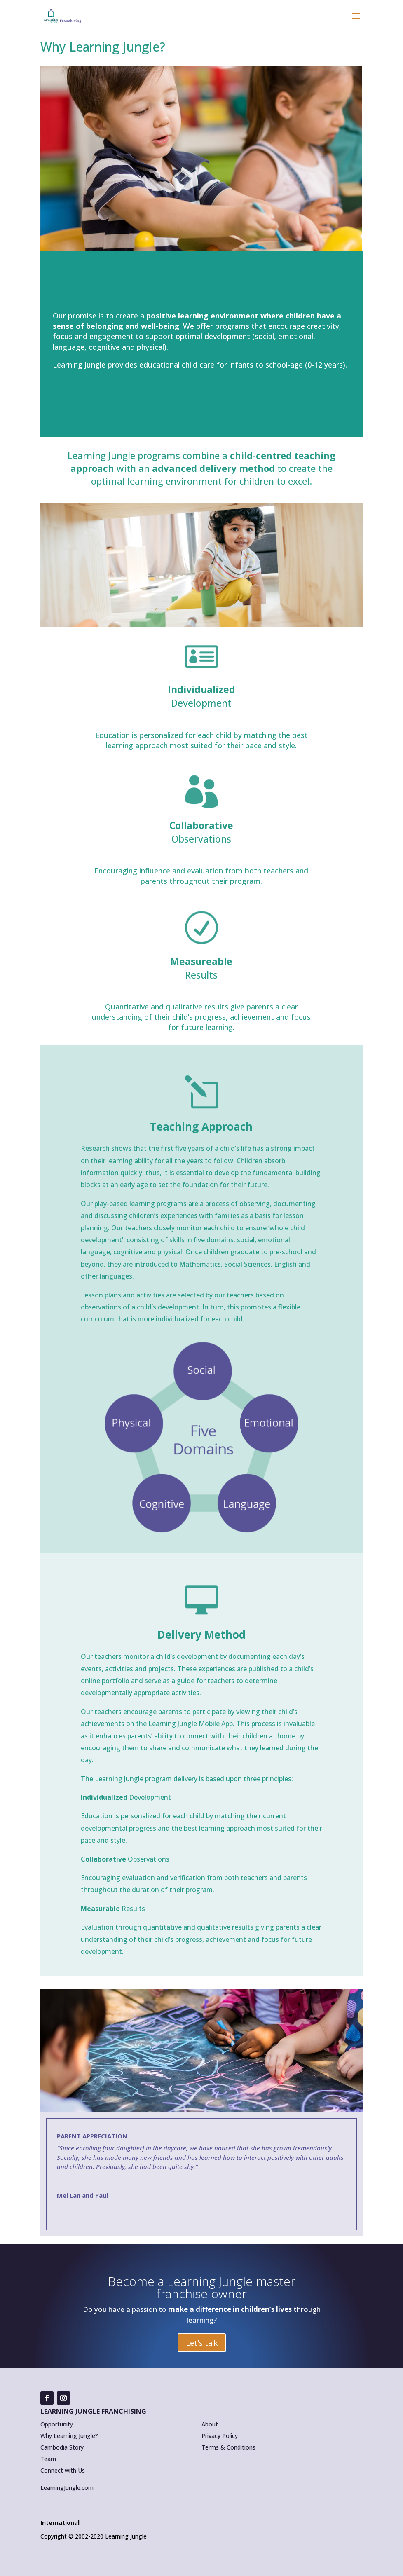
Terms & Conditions (228, 2447)
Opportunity (56, 2424)
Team (48, 2459)
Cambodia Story (62, 2447)
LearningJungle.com (67, 2488)
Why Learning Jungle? (69, 2436)
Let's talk (202, 2343)
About (210, 2424)
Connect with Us (62, 2470)
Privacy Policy (220, 2436)
